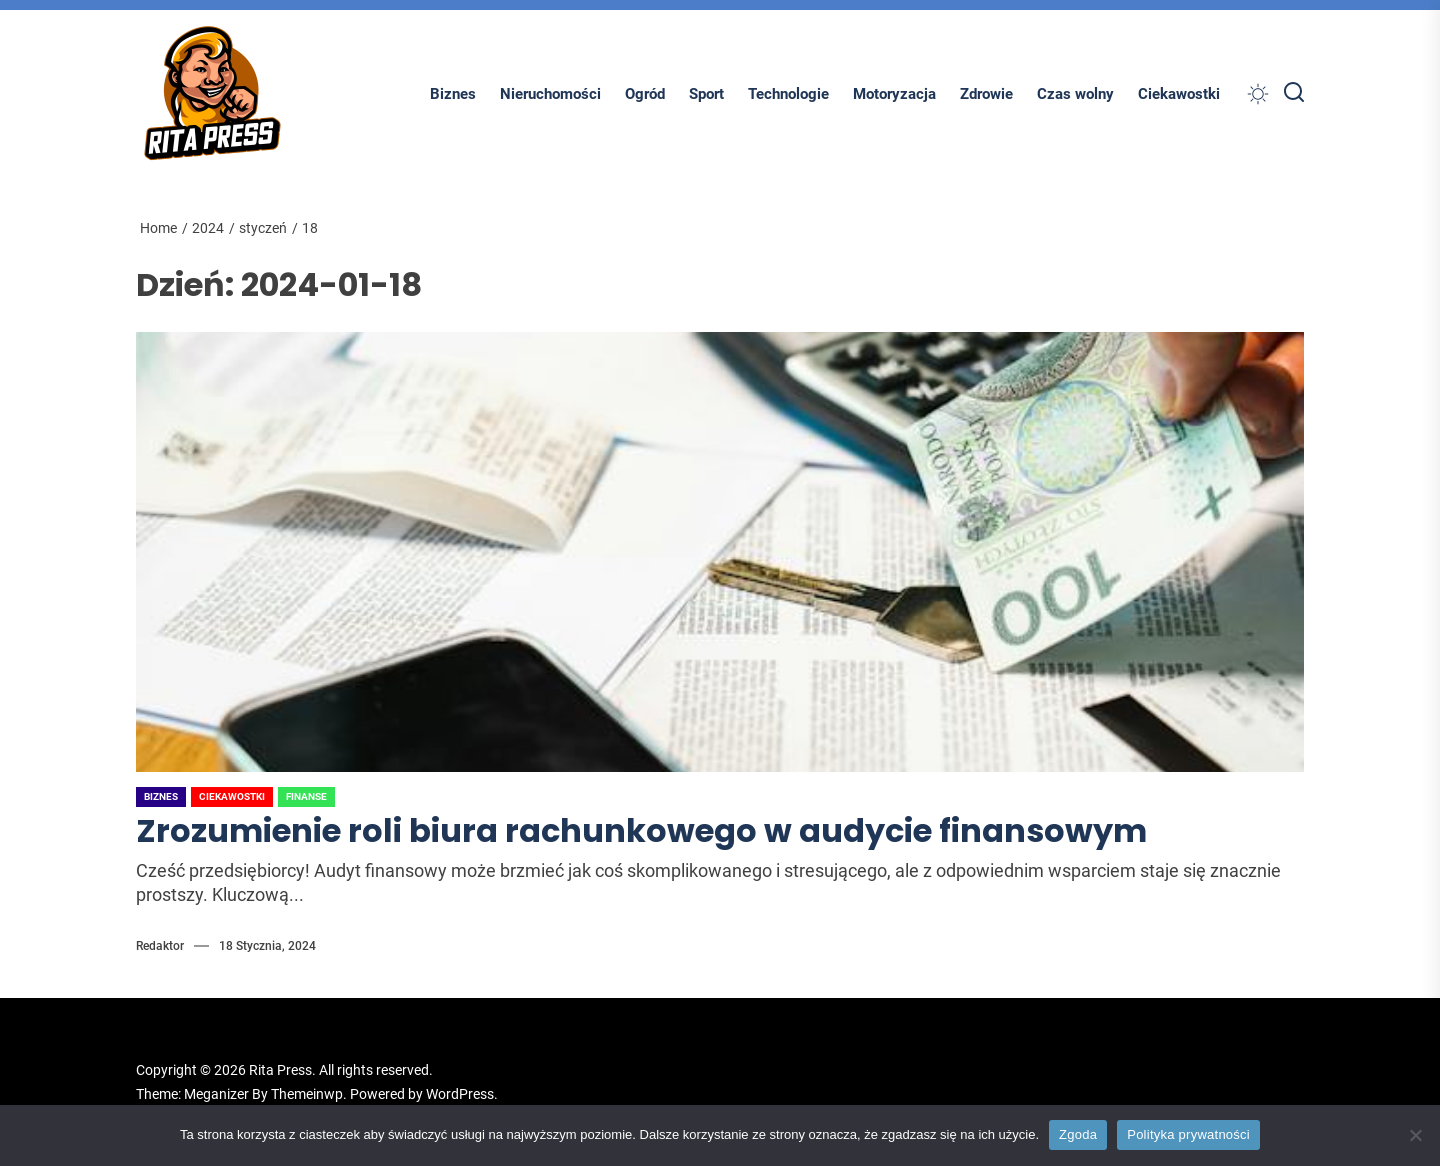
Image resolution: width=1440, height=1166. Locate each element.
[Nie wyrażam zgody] (1415, 1135)
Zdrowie (986, 94)
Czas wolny (1075, 94)
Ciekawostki (1179, 94)
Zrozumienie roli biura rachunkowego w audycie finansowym (641, 830)
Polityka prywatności (1188, 1134)
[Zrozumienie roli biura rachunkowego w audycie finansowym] (720, 552)
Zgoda (1078, 1134)
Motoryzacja (894, 94)
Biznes (453, 94)
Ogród (645, 94)
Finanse (306, 796)
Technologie (788, 94)
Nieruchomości (550, 94)
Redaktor (160, 946)
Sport (706, 94)
